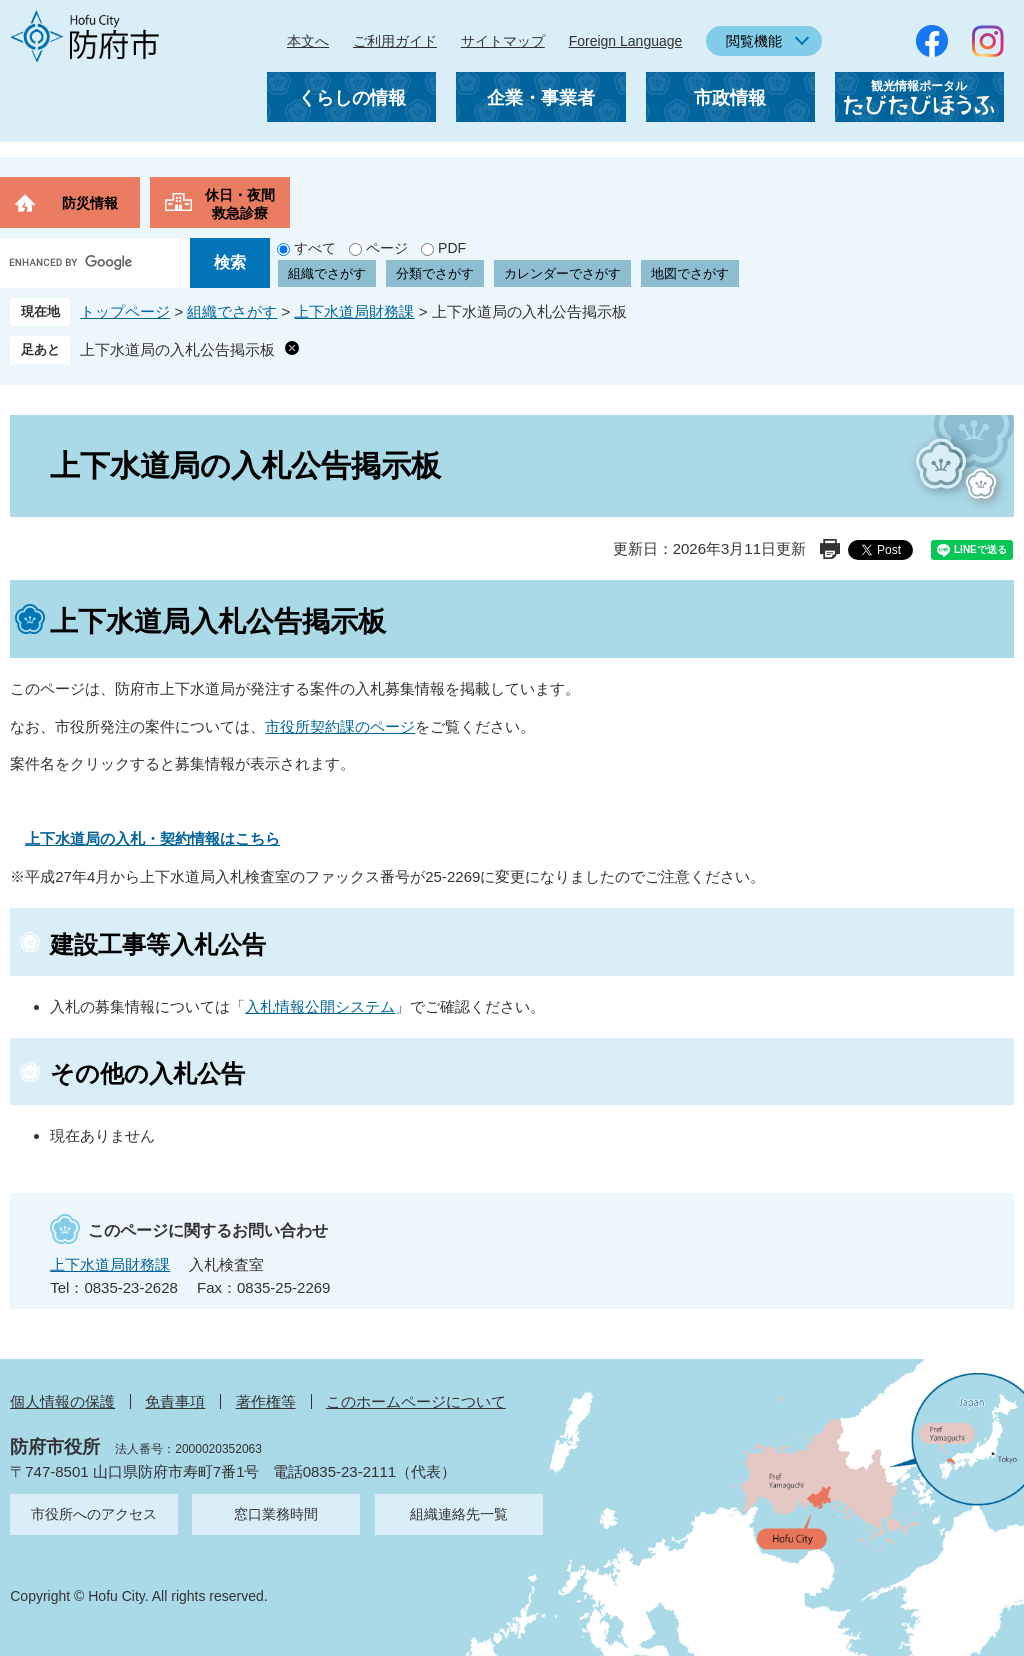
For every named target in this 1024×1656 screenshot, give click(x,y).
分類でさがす (435, 273)
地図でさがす (690, 273)
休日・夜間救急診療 (240, 204)
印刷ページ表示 (830, 549)
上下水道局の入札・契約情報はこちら (152, 838)
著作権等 (266, 1401)
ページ (387, 248)
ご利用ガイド (395, 41)
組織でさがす (327, 273)
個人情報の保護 (62, 1401)
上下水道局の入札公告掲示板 (177, 349)
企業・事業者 (541, 98)
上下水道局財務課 (354, 311)
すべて (315, 248)
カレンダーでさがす (562, 273)
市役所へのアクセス (94, 1514)
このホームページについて (416, 1401)
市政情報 (730, 98)
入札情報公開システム (320, 1006)
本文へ (308, 41)
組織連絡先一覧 (459, 1514)
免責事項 (175, 1401)
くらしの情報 (352, 98)
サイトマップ (503, 41)
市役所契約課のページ (340, 726)
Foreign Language (626, 41)
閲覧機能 (754, 41)
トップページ (125, 311)
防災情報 (90, 203)
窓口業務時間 (276, 1514)
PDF (452, 248)
